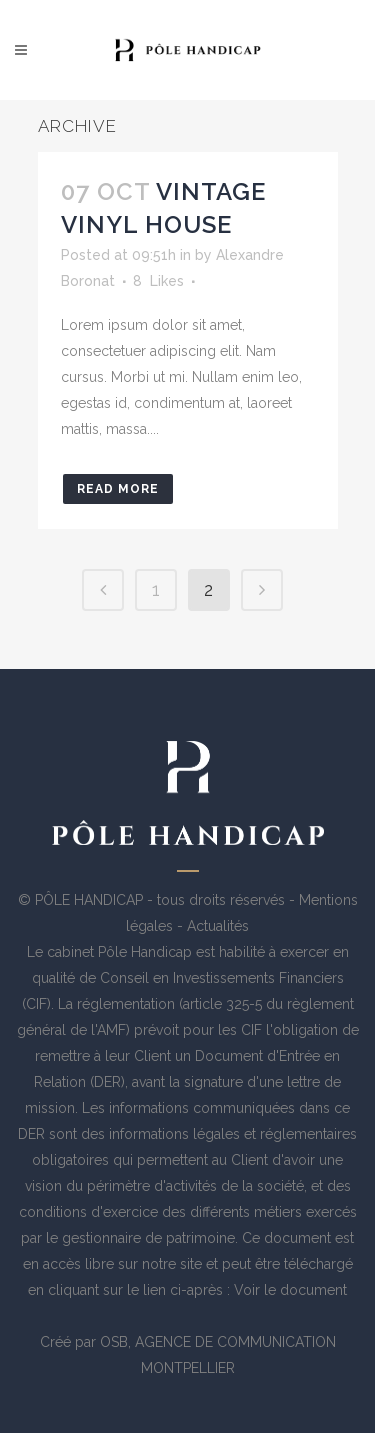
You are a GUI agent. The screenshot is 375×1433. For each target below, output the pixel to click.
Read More (118, 489)
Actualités (218, 926)
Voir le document (290, 1290)
